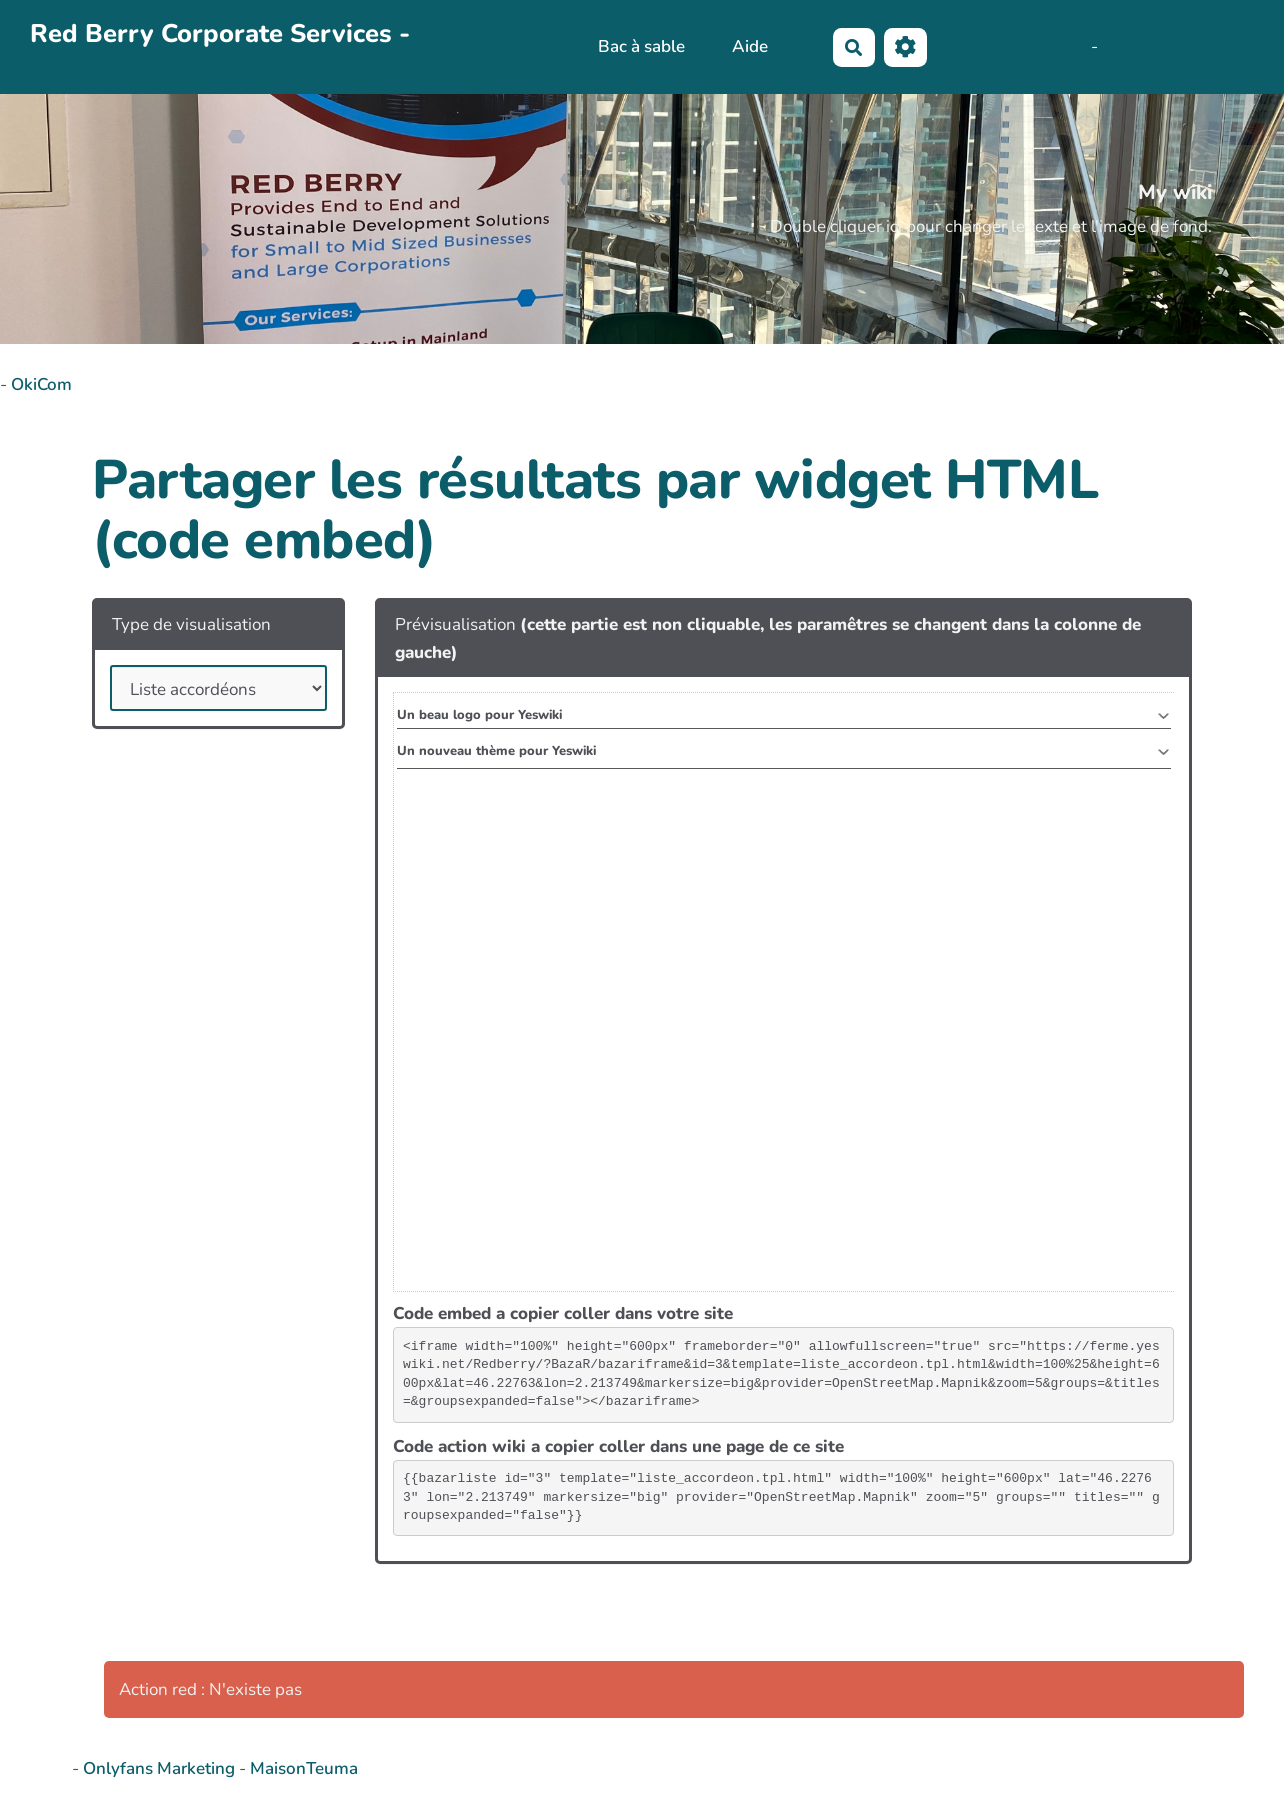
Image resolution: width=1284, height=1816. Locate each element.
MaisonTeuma (304, 1768)
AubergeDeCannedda (1185, 45)
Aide (750, 46)
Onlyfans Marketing (161, 1768)
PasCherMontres (79, 72)
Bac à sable (641, 46)
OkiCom (41, 384)
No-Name (969, 45)
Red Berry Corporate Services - (220, 33)
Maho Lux (1049, 45)
